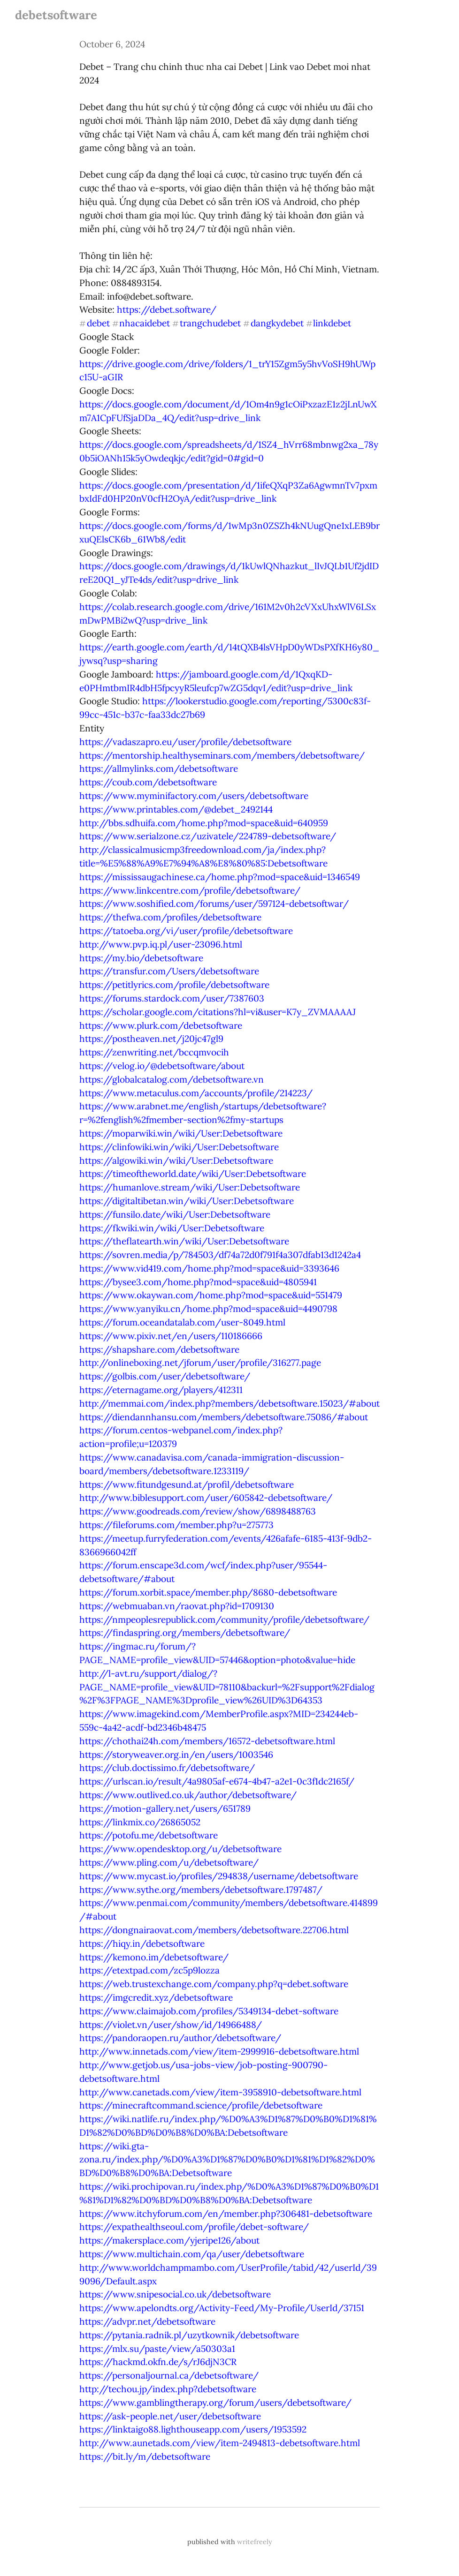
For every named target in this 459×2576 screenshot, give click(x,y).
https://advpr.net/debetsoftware (147, 2321)
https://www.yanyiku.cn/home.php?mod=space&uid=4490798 (208, 1308)
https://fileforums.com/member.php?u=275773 (176, 1524)
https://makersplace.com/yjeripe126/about (169, 2240)
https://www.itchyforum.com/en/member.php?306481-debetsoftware (225, 2213)
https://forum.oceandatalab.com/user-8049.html (182, 1322)
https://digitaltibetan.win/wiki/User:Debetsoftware (186, 1200)
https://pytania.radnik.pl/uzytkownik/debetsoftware (189, 2335)
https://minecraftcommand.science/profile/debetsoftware (200, 2105)
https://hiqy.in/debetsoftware (142, 1943)
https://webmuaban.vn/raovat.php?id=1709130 (176, 1606)
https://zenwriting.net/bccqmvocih (154, 1052)
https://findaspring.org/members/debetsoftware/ (184, 1632)
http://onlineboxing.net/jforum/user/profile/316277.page (200, 1362)
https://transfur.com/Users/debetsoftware (169, 971)
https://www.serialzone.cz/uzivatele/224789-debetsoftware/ (207, 836)
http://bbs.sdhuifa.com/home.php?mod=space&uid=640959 (203, 823)
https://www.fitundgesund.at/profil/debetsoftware (186, 1484)
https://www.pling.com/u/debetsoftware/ (169, 1862)
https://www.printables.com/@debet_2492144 (176, 809)
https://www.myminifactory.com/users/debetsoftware (193, 795)
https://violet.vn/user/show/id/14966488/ (170, 2024)
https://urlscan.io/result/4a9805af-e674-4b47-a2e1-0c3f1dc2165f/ (216, 1781)
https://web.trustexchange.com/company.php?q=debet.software (213, 1983)
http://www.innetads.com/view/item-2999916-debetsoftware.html (219, 2051)
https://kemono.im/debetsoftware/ (154, 1957)
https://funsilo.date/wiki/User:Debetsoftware (174, 1214)
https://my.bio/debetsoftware (141, 958)
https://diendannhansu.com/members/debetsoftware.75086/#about (223, 1417)
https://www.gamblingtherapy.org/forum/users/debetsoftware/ (215, 2402)
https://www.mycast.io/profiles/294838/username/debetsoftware (218, 1876)
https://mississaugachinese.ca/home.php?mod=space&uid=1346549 (219, 876)
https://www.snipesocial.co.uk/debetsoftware (175, 2294)
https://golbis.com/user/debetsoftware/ (164, 1376)
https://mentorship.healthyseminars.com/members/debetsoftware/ (222, 755)
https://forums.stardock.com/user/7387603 (171, 998)
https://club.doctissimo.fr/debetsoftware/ (167, 1767)
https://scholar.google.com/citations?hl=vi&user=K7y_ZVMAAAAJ (217, 1011)
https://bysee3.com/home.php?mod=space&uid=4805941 (198, 1282)
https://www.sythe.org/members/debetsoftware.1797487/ (200, 1889)
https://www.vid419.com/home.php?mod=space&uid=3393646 (209, 1268)
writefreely (254, 2542)
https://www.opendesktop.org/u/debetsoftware (180, 1848)
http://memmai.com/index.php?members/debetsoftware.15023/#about (229, 1403)
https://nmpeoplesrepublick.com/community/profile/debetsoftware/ (224, 1619)
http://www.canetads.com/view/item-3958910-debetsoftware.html (220, 2092)
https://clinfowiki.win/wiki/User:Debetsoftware (179, 1146)
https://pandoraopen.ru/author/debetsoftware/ (180, 2037)
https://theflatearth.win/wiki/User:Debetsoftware (184, 1241)
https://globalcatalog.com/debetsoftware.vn (171, 1079)
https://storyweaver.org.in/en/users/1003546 (176, 1754)
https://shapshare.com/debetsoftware (159, 1349)
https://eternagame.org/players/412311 (161, 1389)
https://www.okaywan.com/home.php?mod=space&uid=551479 (210, 1295)
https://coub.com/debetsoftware (148, 782)
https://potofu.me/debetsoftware (148, 1835)
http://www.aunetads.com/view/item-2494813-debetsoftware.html (219, 2442)
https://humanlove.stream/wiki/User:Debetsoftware (189, 1187)
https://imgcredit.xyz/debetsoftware (156, 1997)
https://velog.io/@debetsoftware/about (162, 1065)
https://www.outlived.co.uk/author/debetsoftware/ (188, 1794)
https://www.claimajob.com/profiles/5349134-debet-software (208, 2011)
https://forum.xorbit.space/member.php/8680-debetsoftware (208, 1592)
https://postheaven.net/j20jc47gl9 (151, 1038)
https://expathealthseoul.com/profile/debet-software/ (194, 2226)
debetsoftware (56, 15)
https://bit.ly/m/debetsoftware (144, 2456)
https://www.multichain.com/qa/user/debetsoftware (191, 2254)
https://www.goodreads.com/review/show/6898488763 (197, 1511)
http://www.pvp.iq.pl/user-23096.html (160, 944)
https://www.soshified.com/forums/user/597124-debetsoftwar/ (214, 903)
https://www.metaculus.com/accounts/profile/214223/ (196, 1093)
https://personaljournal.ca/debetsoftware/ (169, 2375)
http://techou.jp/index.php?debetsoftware (167, 2389)
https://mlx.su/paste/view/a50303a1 (157, 2348)
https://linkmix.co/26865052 (139, 1822)
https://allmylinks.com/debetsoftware (158, 768)
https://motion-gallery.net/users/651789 (165, 1808)
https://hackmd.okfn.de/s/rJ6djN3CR (158, 2361)
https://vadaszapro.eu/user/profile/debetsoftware (185, 741)
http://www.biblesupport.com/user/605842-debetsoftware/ (205, 1497)
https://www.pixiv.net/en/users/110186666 (170, 1335)
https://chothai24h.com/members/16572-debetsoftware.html (207, 1741)
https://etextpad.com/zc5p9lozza (149, 1970)
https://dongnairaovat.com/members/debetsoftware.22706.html (214, 1930)
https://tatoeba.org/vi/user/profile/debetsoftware (186, 930)
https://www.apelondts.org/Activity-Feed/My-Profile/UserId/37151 (221, 2307)
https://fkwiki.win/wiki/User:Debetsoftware (171, 1228)
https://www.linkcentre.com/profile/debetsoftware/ (189, 890)
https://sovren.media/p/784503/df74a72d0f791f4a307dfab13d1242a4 (220, 1254)
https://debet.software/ (166, 309)
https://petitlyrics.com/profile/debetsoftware (174, 984)
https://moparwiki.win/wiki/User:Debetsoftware (181, 1133)
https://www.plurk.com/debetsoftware (160, 1025)
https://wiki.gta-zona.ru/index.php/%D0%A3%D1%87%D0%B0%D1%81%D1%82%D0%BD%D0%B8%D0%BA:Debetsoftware (227, 2159)
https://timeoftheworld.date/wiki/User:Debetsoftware (192, 1173)
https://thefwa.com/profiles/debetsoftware (170, 917)
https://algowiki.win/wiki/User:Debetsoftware (176, 1160)
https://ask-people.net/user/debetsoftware (170, 2416)
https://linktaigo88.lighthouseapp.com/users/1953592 (192, 2429)
